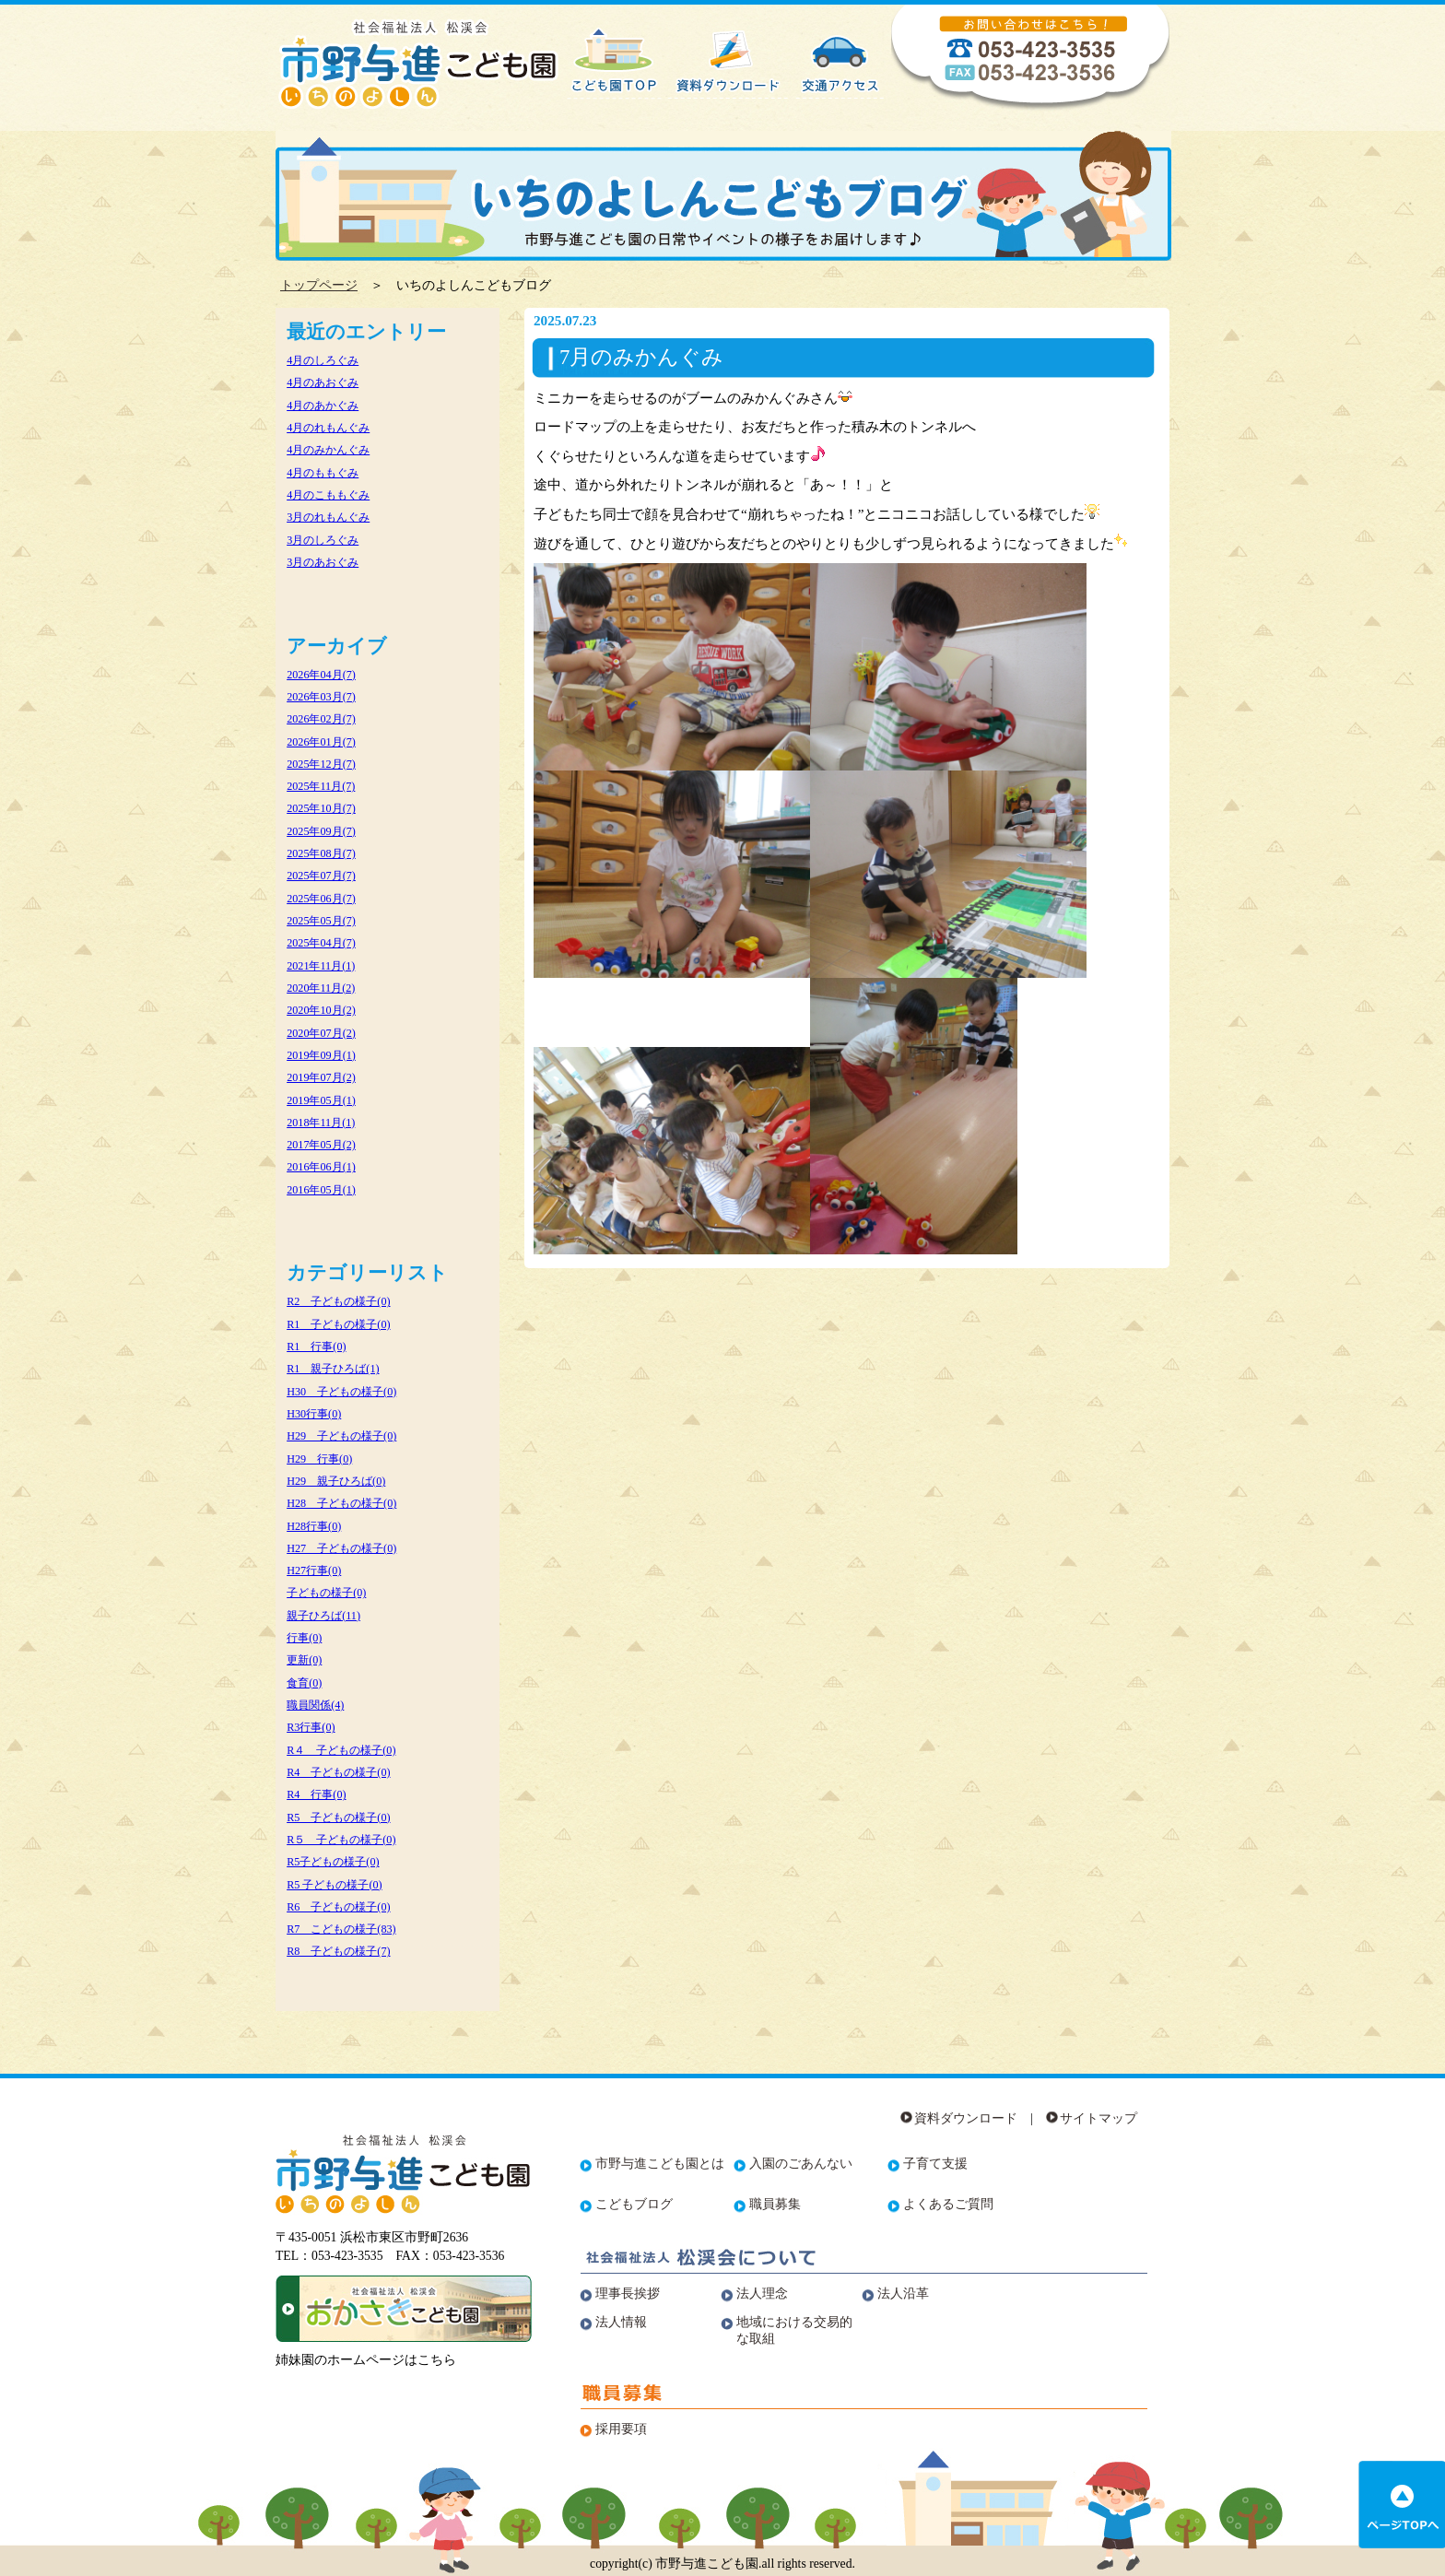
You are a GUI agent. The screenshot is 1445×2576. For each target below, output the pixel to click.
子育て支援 (935, 2163)
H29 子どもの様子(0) (341, 1435)
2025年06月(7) (321, 898)
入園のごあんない (800, 2163)
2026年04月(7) (321, 674)
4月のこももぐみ (328, 494)
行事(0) (304, 1637)
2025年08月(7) (321, 853)
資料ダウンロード (965, 2118)
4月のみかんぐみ (328, 449)
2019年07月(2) (321, 1077)
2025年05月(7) (321, 920)
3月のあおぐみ (322, 562)
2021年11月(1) (321, 965)
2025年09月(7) (321, 831)
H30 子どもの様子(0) (341, 1391)
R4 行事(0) (316, 1794)
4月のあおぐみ (322, 382)
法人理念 (762, 2293)
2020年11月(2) (321, 988)
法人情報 (621, 2322)
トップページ (319, 285)
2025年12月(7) (321, 764)
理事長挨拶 (627, 2293)
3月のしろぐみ (322, 540)
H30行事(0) (314, 1413)
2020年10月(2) (321, 1010)
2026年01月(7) (321, 741)
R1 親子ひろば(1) (333, 1368)
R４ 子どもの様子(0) (341, 1750)
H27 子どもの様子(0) (341, 1548)
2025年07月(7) (321, 875)
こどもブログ (634, 2204)
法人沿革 (903, 2293)
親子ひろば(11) (323, 1615)
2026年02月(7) (321, 718)
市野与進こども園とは (659, 2163)
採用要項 (621, 2429)
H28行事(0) (314, 1526)
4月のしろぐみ (322, 360)
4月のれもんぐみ (328, 427)
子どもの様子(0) (326, 1592)
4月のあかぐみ (322, 405)
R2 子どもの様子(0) (338, 1301)
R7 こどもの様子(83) (341, 1929)
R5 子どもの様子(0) (338, 1817)
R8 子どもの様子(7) (338, 1951)
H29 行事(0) (319, 1459)
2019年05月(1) (321, 1100)
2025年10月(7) (321, 808)
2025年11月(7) (321, 786)
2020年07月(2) (321, 1033)
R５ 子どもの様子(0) (341, 1839)
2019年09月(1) (321, 1055)
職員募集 (775, 2204)
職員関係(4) (315, 1705)
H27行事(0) (314, 1570)
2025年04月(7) (321, 942)
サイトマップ (1098, 2118)
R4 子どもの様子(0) (338, 1772)
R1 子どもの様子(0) (338, 1324)
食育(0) (304, 1682)
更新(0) (304, 1659)
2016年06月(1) (321, 1166)
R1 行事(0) (316, 1346)
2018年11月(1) (321, 1122)
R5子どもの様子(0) (333, 1861)
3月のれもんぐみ (328, 517)
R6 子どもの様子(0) (338, 1906)
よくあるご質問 (948, 2204)
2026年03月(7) (321, 696)
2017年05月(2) (321, 1144)
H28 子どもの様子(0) (341, 1503)
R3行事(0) (311, 1727)
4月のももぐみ (322, 472)
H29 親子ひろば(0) (336, 1481)
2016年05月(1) (321, 1189)
